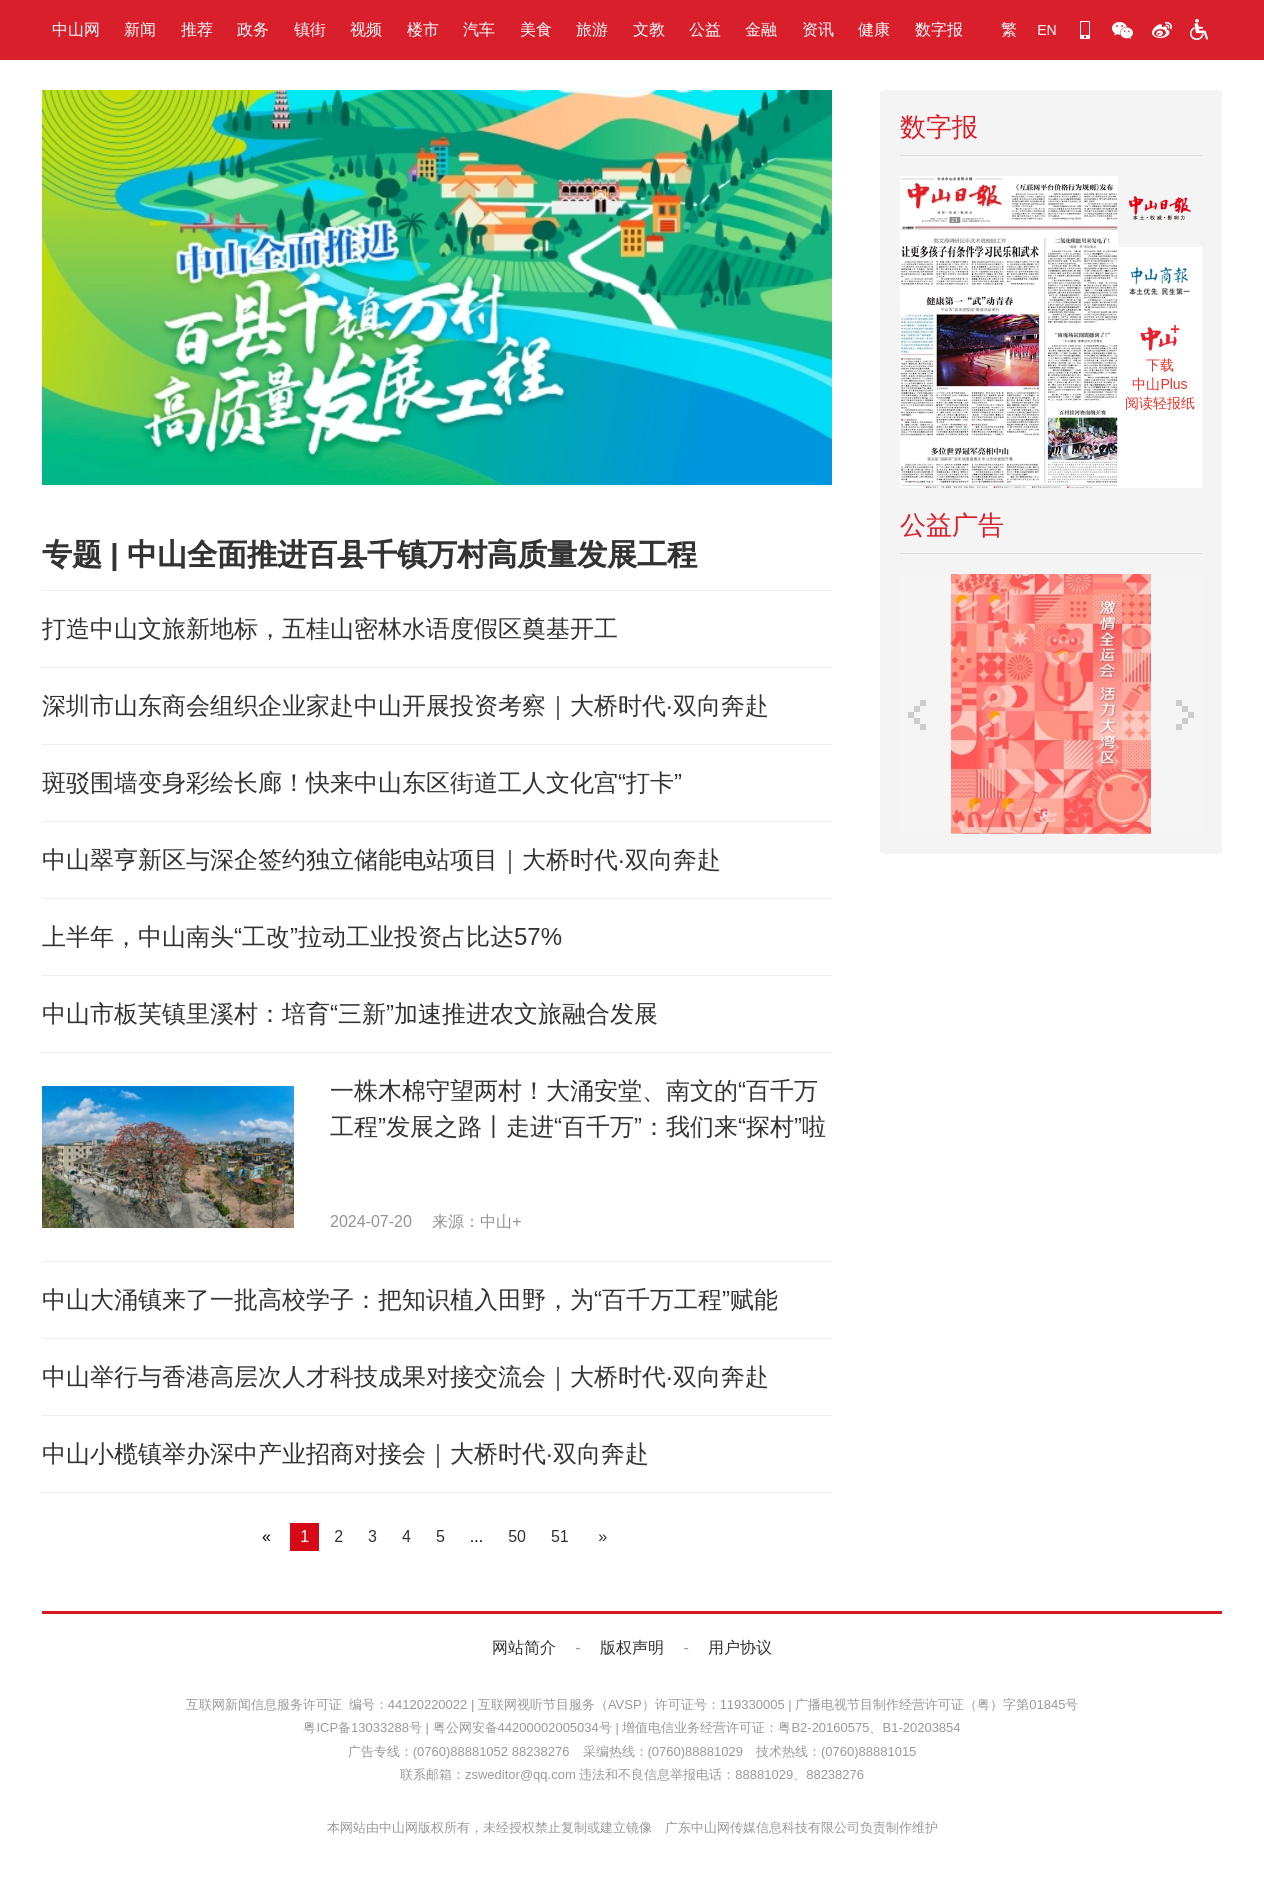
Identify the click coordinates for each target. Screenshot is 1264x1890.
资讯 (818, 29)
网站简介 (524, 1647)
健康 (874, 29)
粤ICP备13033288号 (362, 1727)
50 (517, 1536)
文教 (649, 29)
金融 (761, 29)
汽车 (479, 29)
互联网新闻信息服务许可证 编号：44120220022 (327, 1704)
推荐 (197, 29)
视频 (366, 29)
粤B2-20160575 (823, 1727)
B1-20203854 (921, 1727)
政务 (253, 29)
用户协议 (740, 1647)
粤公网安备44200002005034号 (522, 1727)
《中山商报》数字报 (1160, 282)
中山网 (76, 29)
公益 (705, 29)
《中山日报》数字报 (1160, 211)
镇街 (310, 29)
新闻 (140, 29)
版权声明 (632, 1647)
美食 (536, 29)
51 (560, 1536)
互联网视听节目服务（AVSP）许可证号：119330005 (631, 1704)
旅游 (592, 29)
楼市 (423, 29)
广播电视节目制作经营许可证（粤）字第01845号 (936, 1704)
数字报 (939, 29)
